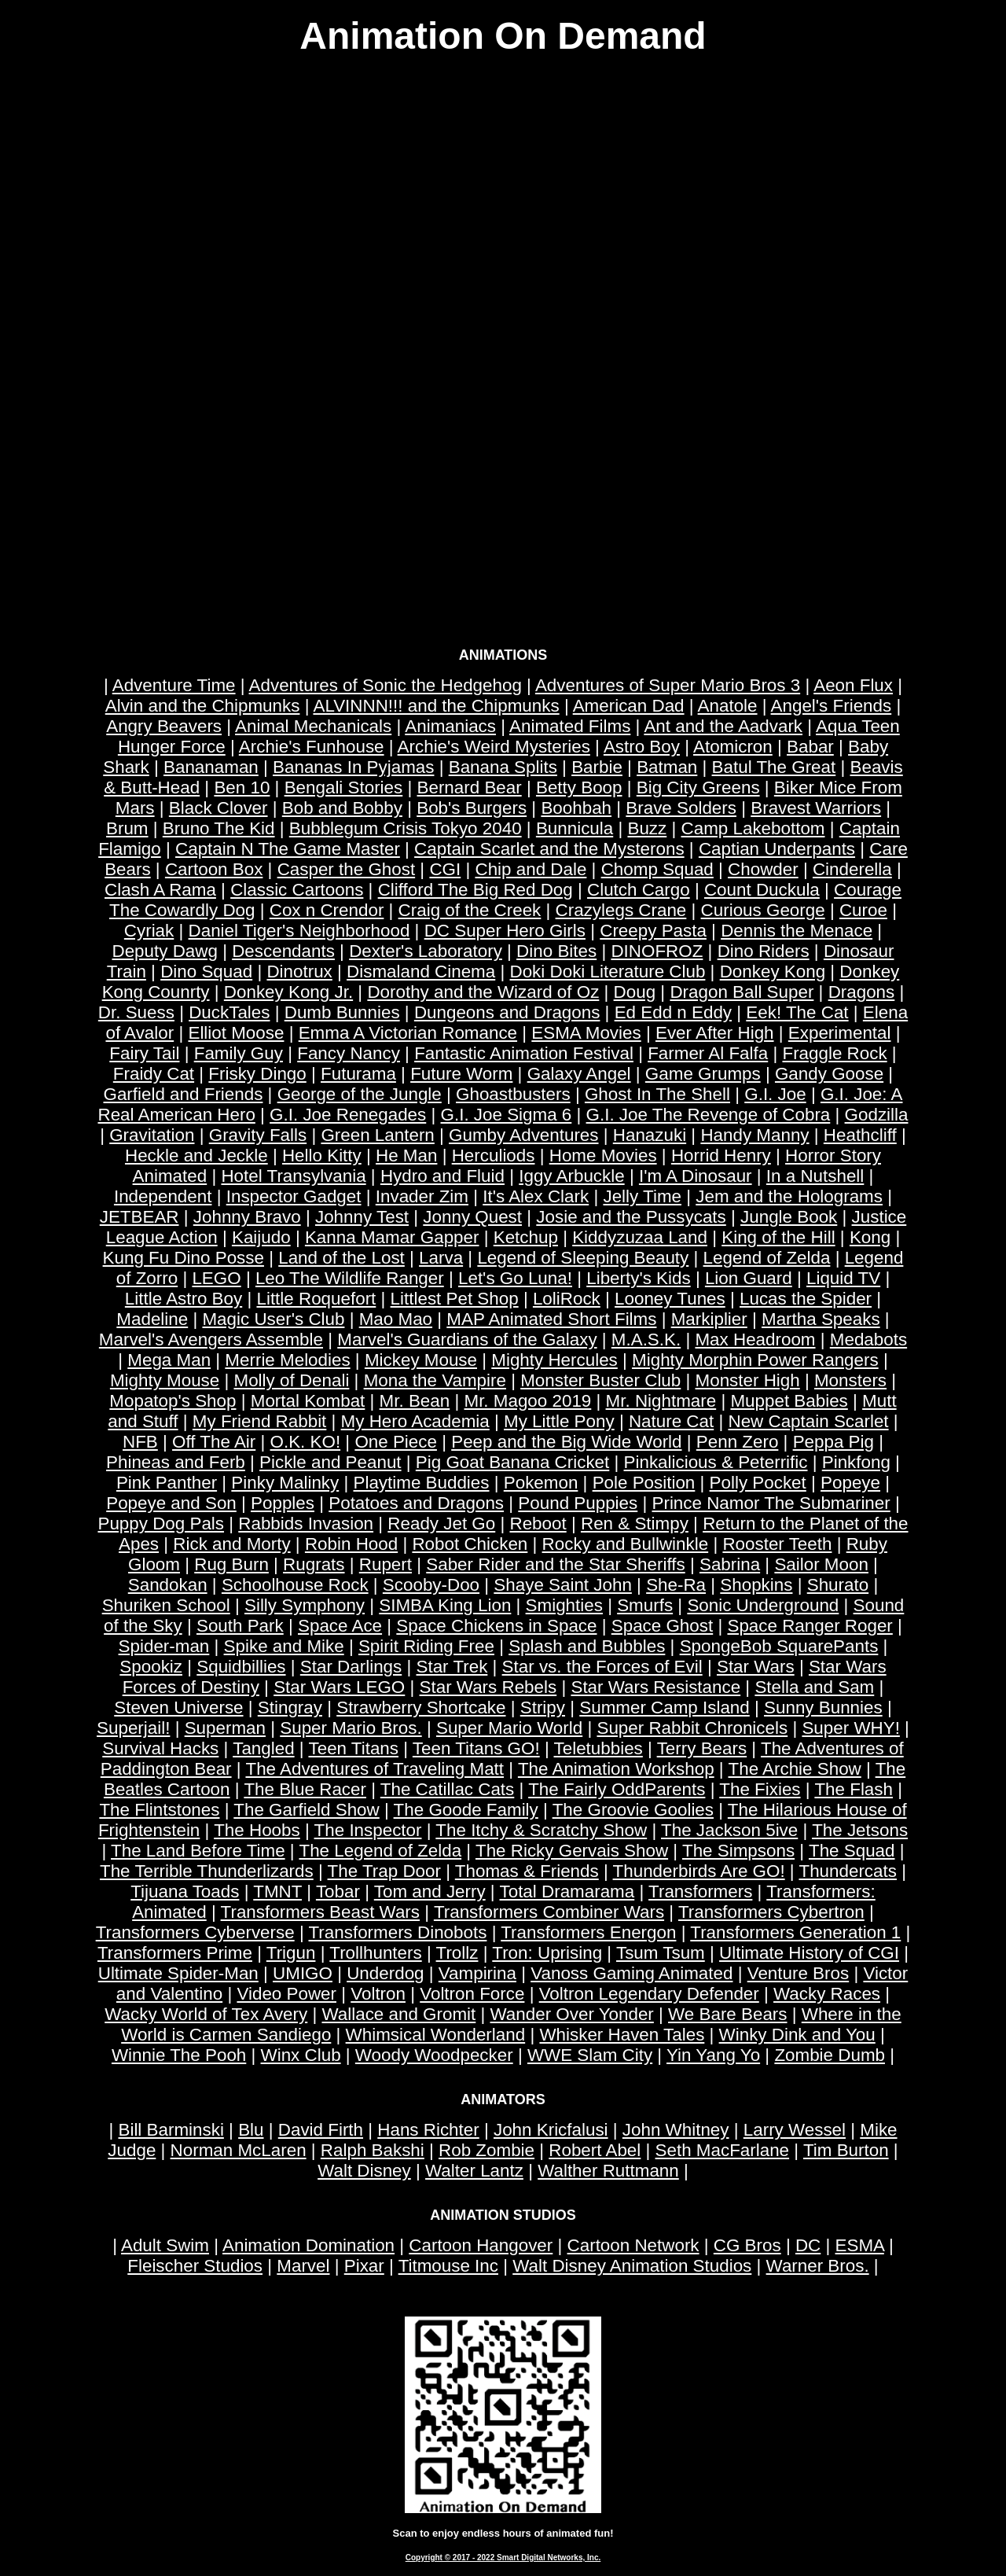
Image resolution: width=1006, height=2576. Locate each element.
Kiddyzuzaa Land (639, 1237)
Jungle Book (788, 1217)
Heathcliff (860, 1135)
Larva (441, 1258)
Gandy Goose (829, 1074)
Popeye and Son (171, 1503)
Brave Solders (681, 808)
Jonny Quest (472, 1217)
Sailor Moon (821, 1564)
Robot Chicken (469, 1544)
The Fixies (759, 1789)
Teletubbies (598, 1748)
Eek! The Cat (797, 1012)
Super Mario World (509, 1728)
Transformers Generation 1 (795, 1932)
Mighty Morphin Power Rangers (755, 1360)
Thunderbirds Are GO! (699, 1871)
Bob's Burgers (472, 808)
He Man (406, 1155)
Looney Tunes (670, 1298)
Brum (127, 828)
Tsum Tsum (660, 1953)
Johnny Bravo (247, 1217)
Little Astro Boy (183, 1298)
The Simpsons (738, 1850)
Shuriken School (166, 1605)
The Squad (852, 1850)
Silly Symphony (304, 1605)
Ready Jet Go (441, 1523)
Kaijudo (261, 1237)
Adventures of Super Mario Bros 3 (667, 685)
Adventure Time (174, 685)
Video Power (286, 1994)
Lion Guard (748, 1278)
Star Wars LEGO (339, 1687)
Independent (163, 1196)
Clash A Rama (160, 890)
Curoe (863, 910)
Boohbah (576, 808)
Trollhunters (375, 1953)
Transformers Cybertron (771, 1912)
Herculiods (493, 1155)
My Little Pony (559, 1421)
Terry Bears (702, 1748)
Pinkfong (856, 1462)
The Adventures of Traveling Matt (374, 1769)
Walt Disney (364, 2170)
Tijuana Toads (184, 1891)
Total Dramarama (567, 1891)
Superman (225, 1728)
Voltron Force (472, 1994)
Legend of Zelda (767, 1258)
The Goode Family (466, 1810)
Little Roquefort (316, 1298)
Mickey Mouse (421, 1360)
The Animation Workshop (616, 1769)
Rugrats (313, 1564)
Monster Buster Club (600, 1380)
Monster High (748, 1380)
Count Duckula (762, 890)
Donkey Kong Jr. (288, 992)
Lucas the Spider (806, 1298)
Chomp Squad (657, 869)
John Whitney (675, 2130)
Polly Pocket (758, 1482)
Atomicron (733, 746)
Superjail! (133, 1728)
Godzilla (877, 1114)
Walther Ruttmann (608, 2170)
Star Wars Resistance (655, 1687)
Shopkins (756, 1585)
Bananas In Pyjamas (353, 767)
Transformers (700, 1891)
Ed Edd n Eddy (673, 1012)
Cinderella (852, 869)
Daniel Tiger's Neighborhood (299, 930)
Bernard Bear (469, 787)
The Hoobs (257, 1830)
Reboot (538, 1523)
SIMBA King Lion (445, 1605)
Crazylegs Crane (621, 910)
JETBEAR (139, 1217)
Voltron (378, 1994)
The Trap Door (384, 1871)
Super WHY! (850, 1728)
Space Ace (340, 1626)
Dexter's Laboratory (425, 951)
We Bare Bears (727, 2014)
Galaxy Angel (579, 1074)
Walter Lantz (474, 2170)
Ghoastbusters (513, 1094)
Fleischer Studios (195, 2266)
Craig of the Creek (470, 910)
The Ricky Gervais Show (571, 1850)
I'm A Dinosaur (695, 1176)
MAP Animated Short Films (551, 1319)
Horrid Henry (721, 1155)
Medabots (868, 1339)
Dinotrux (299, 971)
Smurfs (645, 1605)
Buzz (646, 828)
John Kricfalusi (551, 2130)
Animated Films (569, 726)
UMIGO (302, 1973)
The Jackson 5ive (729, 1830)
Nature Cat (671, 1421)
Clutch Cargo (638, 890)
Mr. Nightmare (661, 1401)
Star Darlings (351, 1666)
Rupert (385, 1564)
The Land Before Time (198, 1850)
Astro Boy (642, 746)
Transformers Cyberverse (195, 1932)
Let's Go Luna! (515, 1278)
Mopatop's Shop (172, 1401)
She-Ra (676, 1585)
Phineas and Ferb (175, 1462)
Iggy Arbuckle (571, 1176)
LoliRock (566, 1298)
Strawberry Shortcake (420, 1707)
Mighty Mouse (164, 1380)
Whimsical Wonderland (436, 2034)
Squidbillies (240, 1666)
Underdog (385, 1973)
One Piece (395, 1442)
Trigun (291, 1953)
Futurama (358, 1074)
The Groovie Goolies (633, 1810)
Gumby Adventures (523, 1135)
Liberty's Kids (638, 1278)
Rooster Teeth (777, 1544)
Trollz (457, 1953)
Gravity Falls (258, 1135)
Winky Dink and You (797, 2034)
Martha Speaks (821, 1319)
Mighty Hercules (554, 1360)
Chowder (763, 869)
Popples (282, 1503)
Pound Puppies (577, 1503)
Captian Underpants (777, 849)
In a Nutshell (815, 1176)
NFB (140, 1442)
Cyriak (149, 930)
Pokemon (541, 1482)
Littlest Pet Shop (455, 1298)
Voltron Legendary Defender (649, 1994)
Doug (635, 992)
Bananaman (211, 767)
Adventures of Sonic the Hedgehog (385, 685)
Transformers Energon (588, 1932)
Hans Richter (428, 2130)
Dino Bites (556, 951)
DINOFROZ (657, 951)
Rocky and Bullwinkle (625, 1544)
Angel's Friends (831, 706)
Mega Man (169, 1360)
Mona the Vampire (435, 1380)
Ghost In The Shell (657, 1094)
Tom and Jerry (430, 1891)
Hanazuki (649, 1135)
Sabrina (729, 1564)
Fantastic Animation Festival (523, 1053)
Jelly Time (642, 1196)
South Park (240, 1626)
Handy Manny (754, 1135)
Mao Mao (395, 1319)
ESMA (859, 2245)
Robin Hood (351, 1544)
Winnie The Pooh (179, 2055)
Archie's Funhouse (311, 746)
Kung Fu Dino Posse (183, 1258)
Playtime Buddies (422, 1482)
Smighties (564, 1605)
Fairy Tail (144, 1053)
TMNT (277, 1891)
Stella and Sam (814, 1687)
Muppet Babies (788, 1401)
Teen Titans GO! (476, 1748)
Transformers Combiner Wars (549, 1912)
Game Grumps (703, 1074)
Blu (250, 2130)
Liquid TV (843, 1278)
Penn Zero (737, 1442)
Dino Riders (764, 951)
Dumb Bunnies (342, 1012)
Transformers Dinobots (398, 1932)
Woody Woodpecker (434, 2055)
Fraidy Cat (153, 1074)
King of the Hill (778, 1237)
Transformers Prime (174, 1953)
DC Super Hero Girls (505, 930)
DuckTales (229, 1012)
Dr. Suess (136, 1012)
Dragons (861, 992)
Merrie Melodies (287, 1360)
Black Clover (218, 808)
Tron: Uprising (547, 1953)
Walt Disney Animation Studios (631, 2266)
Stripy (542, 1707)
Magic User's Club (273, 1319)
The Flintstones (159, 1810)
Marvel (303, 2266)
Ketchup (526, 1237)
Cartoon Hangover (481, 2245)
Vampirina (477, 1973)
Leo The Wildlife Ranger (349, 1278)
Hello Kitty (322, 1155)
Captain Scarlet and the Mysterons (549, 849)
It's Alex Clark (536, 1196)
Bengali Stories (344, 787)
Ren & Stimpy (634, 1523)
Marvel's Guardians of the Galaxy (467, 1339)
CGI (445, 869)
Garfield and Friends (183, 1094)
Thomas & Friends (527, 1871)
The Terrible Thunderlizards (207, 1871)
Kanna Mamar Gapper (392, 1237)
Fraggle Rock (834, 1053)
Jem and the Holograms (789, 1196)
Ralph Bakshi (372, 2150)
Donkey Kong (772, 971)
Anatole (728, 706)
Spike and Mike (284, 1646)
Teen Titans (353, 1748)
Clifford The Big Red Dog (475, 890)
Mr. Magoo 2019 (527, 1401)
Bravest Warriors (816, 808)
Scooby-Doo (431, 1585)
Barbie (596, 767)
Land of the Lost (341, 1258)
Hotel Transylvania (293, 1176)
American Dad (629, 706)
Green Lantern (377, 1135)
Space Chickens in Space (496, 1626)
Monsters (850, 1380)
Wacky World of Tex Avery (206, 2014)
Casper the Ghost (346, 869)
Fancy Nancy (348, 1053)
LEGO (216, 1278)
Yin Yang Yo (713, 2055)
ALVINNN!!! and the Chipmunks (436, 706)
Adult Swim (165, 2245)
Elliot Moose (236, 1033)
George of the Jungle (359, 1094)
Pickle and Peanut (330, 1462)
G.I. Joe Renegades (348, 1114)
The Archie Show (795, 1769)
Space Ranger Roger (809, 1626)
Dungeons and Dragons (507, 1012)
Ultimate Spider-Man (178, 1973)
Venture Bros (798, 1973)
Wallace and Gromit (399, 2014)
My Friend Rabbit (259, 1421)
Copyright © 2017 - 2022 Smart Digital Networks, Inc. (503, 2557)
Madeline (152, 1319)
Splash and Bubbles (587, 1646)
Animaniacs (450, 726)
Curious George (763, 910)
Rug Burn (231, 1564)
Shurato (837, 1585)
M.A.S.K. (646, 1339)
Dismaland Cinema (421, 971)
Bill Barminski (170, 2130)
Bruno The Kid (219, 828)
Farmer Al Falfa (708, 1053)
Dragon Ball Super (741, 992)
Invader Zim (422, 1196)
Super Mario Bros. (350, 1728)
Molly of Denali (292, 1380)
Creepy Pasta (653, 930)
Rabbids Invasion (305, 1523)
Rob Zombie (486, 2150)
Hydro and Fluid (442, 1176)
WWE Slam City (589, 2055)
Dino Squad (206, 971)
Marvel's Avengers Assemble (211, 1339)
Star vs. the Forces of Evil (602, 1666)
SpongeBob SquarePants (779, 1646)
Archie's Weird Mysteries (494, 746)
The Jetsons (860, 1830)
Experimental (839, 1033)
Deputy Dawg (165, 951)
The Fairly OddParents (616, 1789)
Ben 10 (242, 787)
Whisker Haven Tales (621, 2034)
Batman (667, 767)
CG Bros (747, 2245)
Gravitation (151, 1135)
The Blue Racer (305, 1789)
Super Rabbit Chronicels (692, 1728)
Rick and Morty (231, 1544)
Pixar (364, 2266)
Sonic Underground (763, 1605)
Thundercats (847, 1871)
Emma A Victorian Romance (408, 1033)
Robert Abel (595, 2150)
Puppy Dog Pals (160, 1523)
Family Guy (238, 1053)
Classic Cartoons (296, 890)
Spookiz (150, 1666)
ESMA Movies (586, 1033)
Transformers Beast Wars (320, 1912)
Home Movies (603, 1155)
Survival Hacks (160, 1748)
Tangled (263, 1748)
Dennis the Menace (796, 930)
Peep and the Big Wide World (566, 1442)
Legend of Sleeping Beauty (582, 1258)
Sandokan (167, 1585)
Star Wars (756, 1666)
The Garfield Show (306, 1810)
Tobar (338, 1891)
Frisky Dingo (257, 1074)
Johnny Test (362, 1217)
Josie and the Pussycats (630, 1217)
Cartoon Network (633, 2245)
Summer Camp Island (664, 1707)
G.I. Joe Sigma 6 (506, 1114)
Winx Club (301, 2055)
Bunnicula (574, 828)
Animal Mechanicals (313, 726)
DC (808, 2245)
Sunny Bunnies (823, 1707)
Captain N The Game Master (287, 849)
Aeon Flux (853, 685)
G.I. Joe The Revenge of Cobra (708, 1114)
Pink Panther (166, 1482)
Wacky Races (826, 1994)
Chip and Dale (530, 869)
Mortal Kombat (308, 1401)
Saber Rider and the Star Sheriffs (555, 1564)
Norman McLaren (239, 2150)
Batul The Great (774, 767)
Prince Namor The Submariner (771, 1503)
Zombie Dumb (829, 2055)
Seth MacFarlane (722, 2150)
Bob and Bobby (342, 808)
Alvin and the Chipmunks (202, 706)
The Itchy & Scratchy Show (541, 1830)
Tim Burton (846, 2150)
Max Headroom (755, 1339)
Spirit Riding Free (426, 1646)
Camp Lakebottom (753, 828)
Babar (810, 746)
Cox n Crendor (327, 910)
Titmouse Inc (448, 2266)
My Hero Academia (415, 1421)
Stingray (290, 1707)
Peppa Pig (833, 1442)
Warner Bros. (817, 2266)
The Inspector (368, 1830)
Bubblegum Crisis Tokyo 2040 (405, 828)
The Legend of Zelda (380, 1850)
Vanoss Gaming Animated (631, 1973)
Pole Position (644, 1482)
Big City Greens (698, 787)
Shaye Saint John (563, 1585)
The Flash (853, 1789)
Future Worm (461, 1074)
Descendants (283, 951)
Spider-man (164, 1646)
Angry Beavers (164, 726)
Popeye (850, 1482)
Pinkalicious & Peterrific (716, 1462)
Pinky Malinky (285, 1482)
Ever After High (714, 1033)
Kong (870, 1237)
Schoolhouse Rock (295, 1585)
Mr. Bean (415, 1401)
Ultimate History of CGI (809, 1953)
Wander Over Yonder (572, 2014)
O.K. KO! (305, 1442)
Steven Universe (178, 1707)
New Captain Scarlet (808, 1421)
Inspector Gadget (294, 1196)
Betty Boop (579, 787)
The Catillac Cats (447, 1789)
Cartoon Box (214, 869)
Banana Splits (503, 767)
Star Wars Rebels (488, 1687)
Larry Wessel (794, 2130)
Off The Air (213, 1442)
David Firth (320, 2130)
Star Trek (452, 1666)
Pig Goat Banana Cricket (512, 1462)
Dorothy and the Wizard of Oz (483, 992)
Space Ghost (662, 1626)
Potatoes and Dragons (416, 1503)
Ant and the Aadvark (723, 726)
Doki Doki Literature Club (608, 971)
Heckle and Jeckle (196, 1155)
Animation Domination (308, 2245)
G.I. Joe (775, 1094)
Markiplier (709, 1319)
